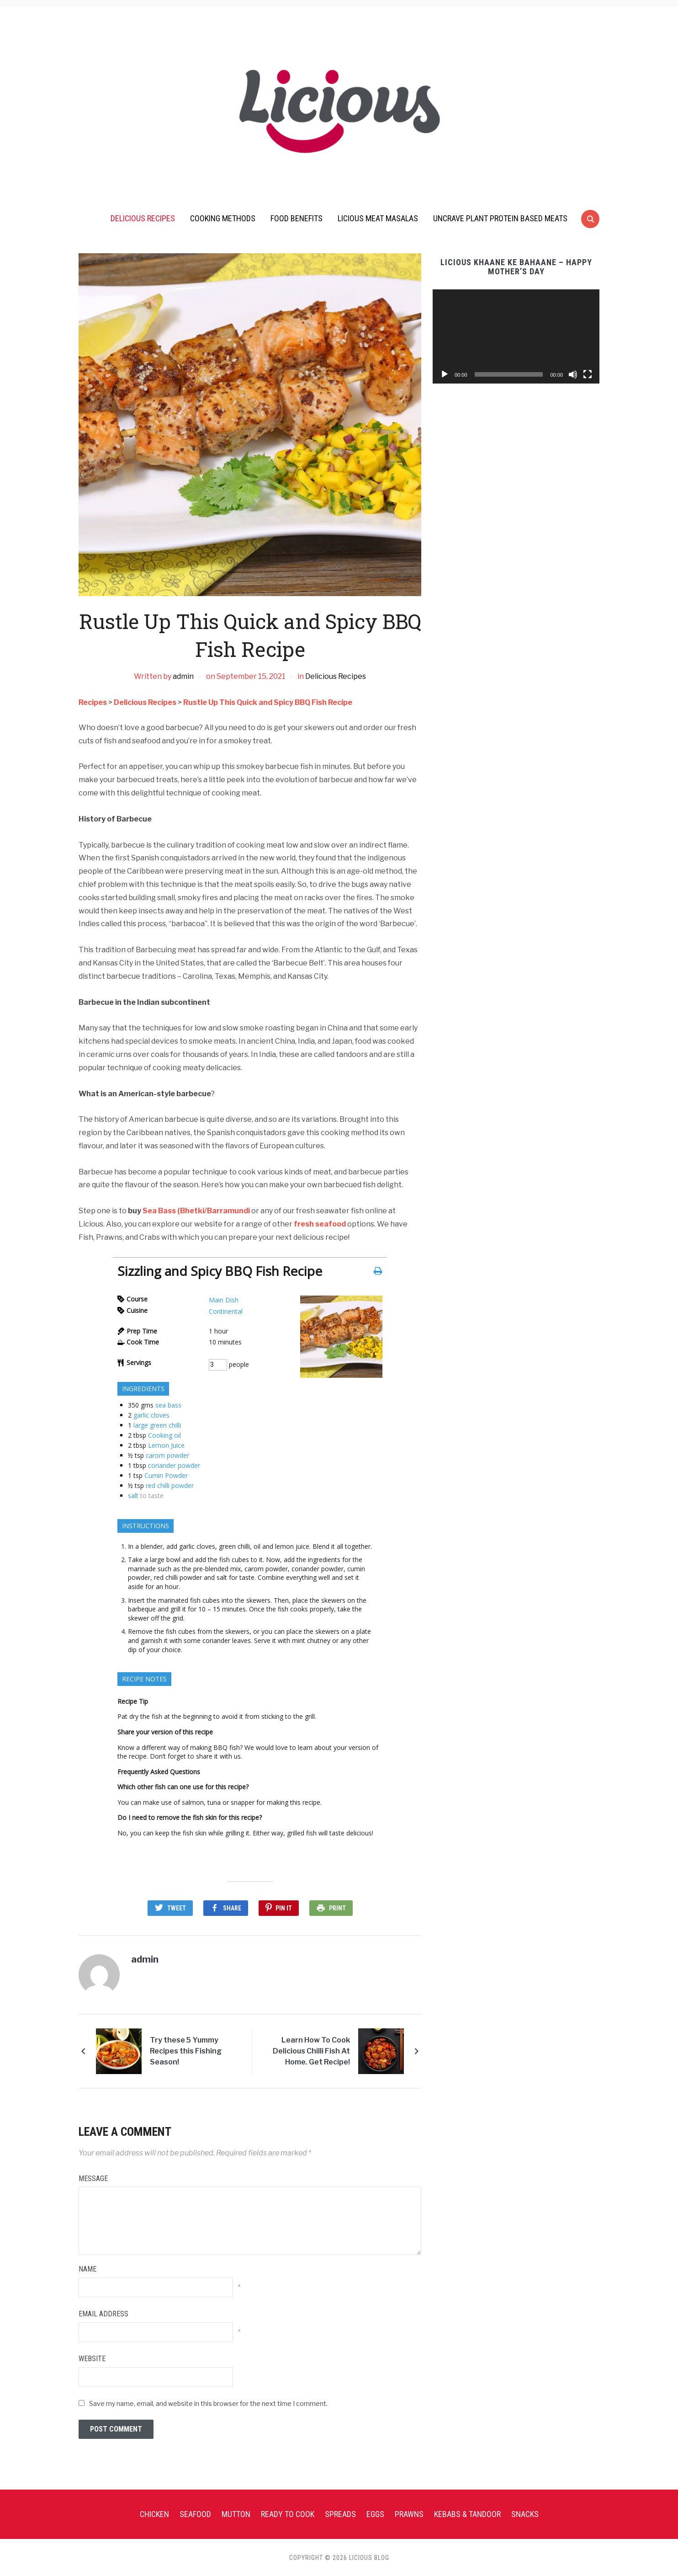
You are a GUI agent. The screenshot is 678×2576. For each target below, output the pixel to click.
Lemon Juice (166, 1445)
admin (183, 676)
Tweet (176, 1908)
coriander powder (174, 1465)
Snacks (525, 2513)
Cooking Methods (222, 218)
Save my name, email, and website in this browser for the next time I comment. (208, 2403)
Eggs (375, 2513)
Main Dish (223, 1300)
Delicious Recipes (143, 218)
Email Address (103, 2313)
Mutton (236, 2513)
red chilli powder (170, 1485)
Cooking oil (164, 1435)
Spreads (340, 2513)
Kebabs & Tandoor (467, 2513)
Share (232, 1908)
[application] (516, 336)
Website (92, 2358)
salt (133, 1495)
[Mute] (572, 374)
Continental (226, 1311)
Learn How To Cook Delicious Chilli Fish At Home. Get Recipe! (311, 2050)
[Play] (444, 374)
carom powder (167, 1455)
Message (93, 2177)
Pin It (283, 1908)
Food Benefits (296, 218)
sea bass (168, 1405)
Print (337, 1908)
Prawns (409, 2513)
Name (87, 2268)
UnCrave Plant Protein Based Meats (500, 218)
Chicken (154, 2513)
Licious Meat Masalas (378, 218)
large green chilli (157, 1425)
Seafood (195, 2513)
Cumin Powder (166, 1475)
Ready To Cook (287, 2513)
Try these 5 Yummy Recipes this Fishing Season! (186, 2050)
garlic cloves (151, 1415)
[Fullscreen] (587, 374)
